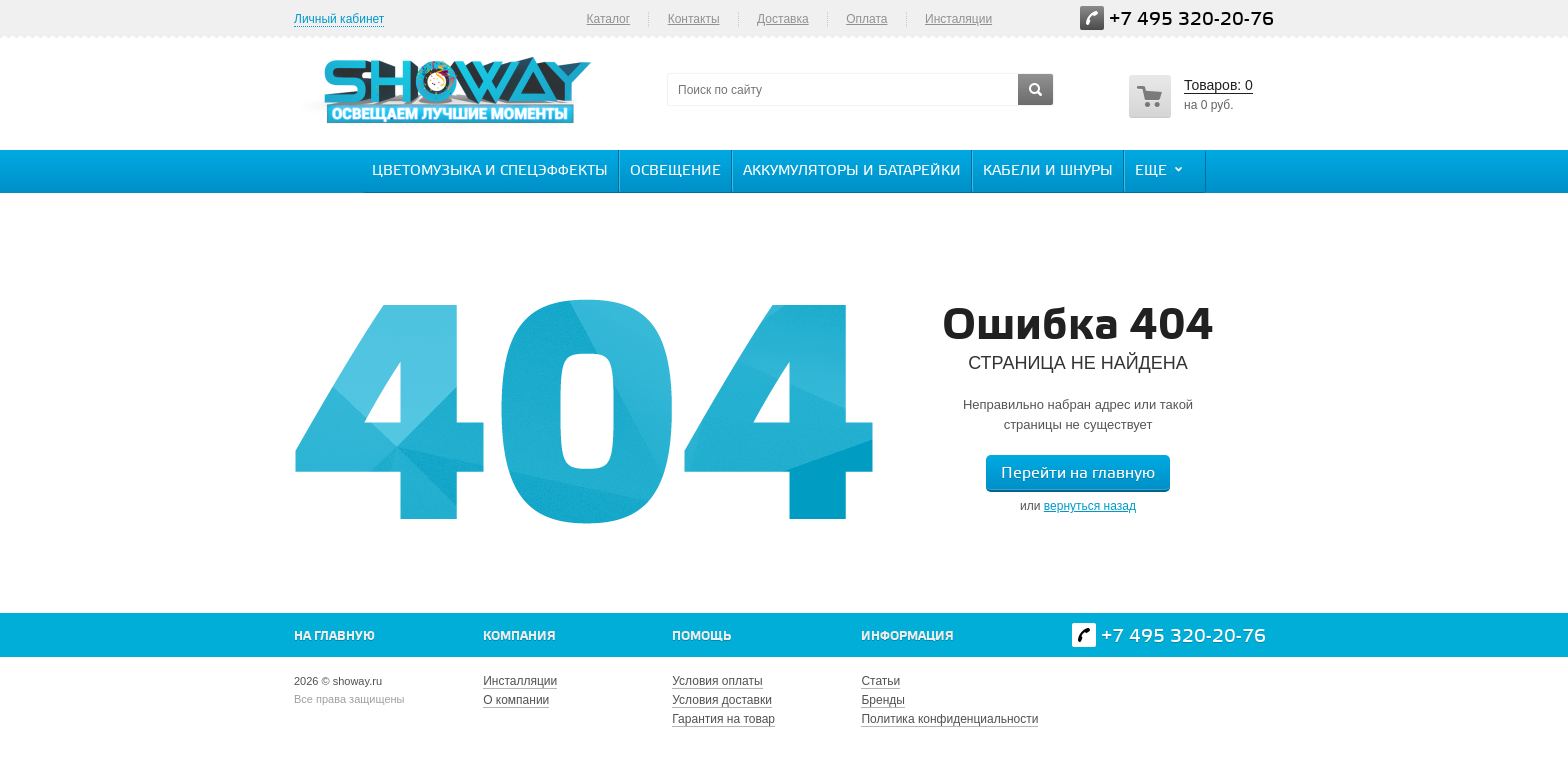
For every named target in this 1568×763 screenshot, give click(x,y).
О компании (516, 700)
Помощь (701, 636)
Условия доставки (722, 700)
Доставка (783, 19)
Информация (907, 636)
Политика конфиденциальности (949, 719)
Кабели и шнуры (1048, 171)
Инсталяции (958, 19)
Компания (519, 636)
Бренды (882, 700)
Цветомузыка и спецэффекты (490, 171)
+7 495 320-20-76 (1191, 19)
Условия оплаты (717, 681)
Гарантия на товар (723, 719)
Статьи (880, 681)
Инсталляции (520, 681)
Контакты (694, 19)
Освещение (675, 171)
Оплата (866, 19)
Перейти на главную (1078, 473)
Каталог (608, 19)
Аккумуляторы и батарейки (852, 171)
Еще (1161, 170)
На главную (334, 636)
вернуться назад (1090, 506)
